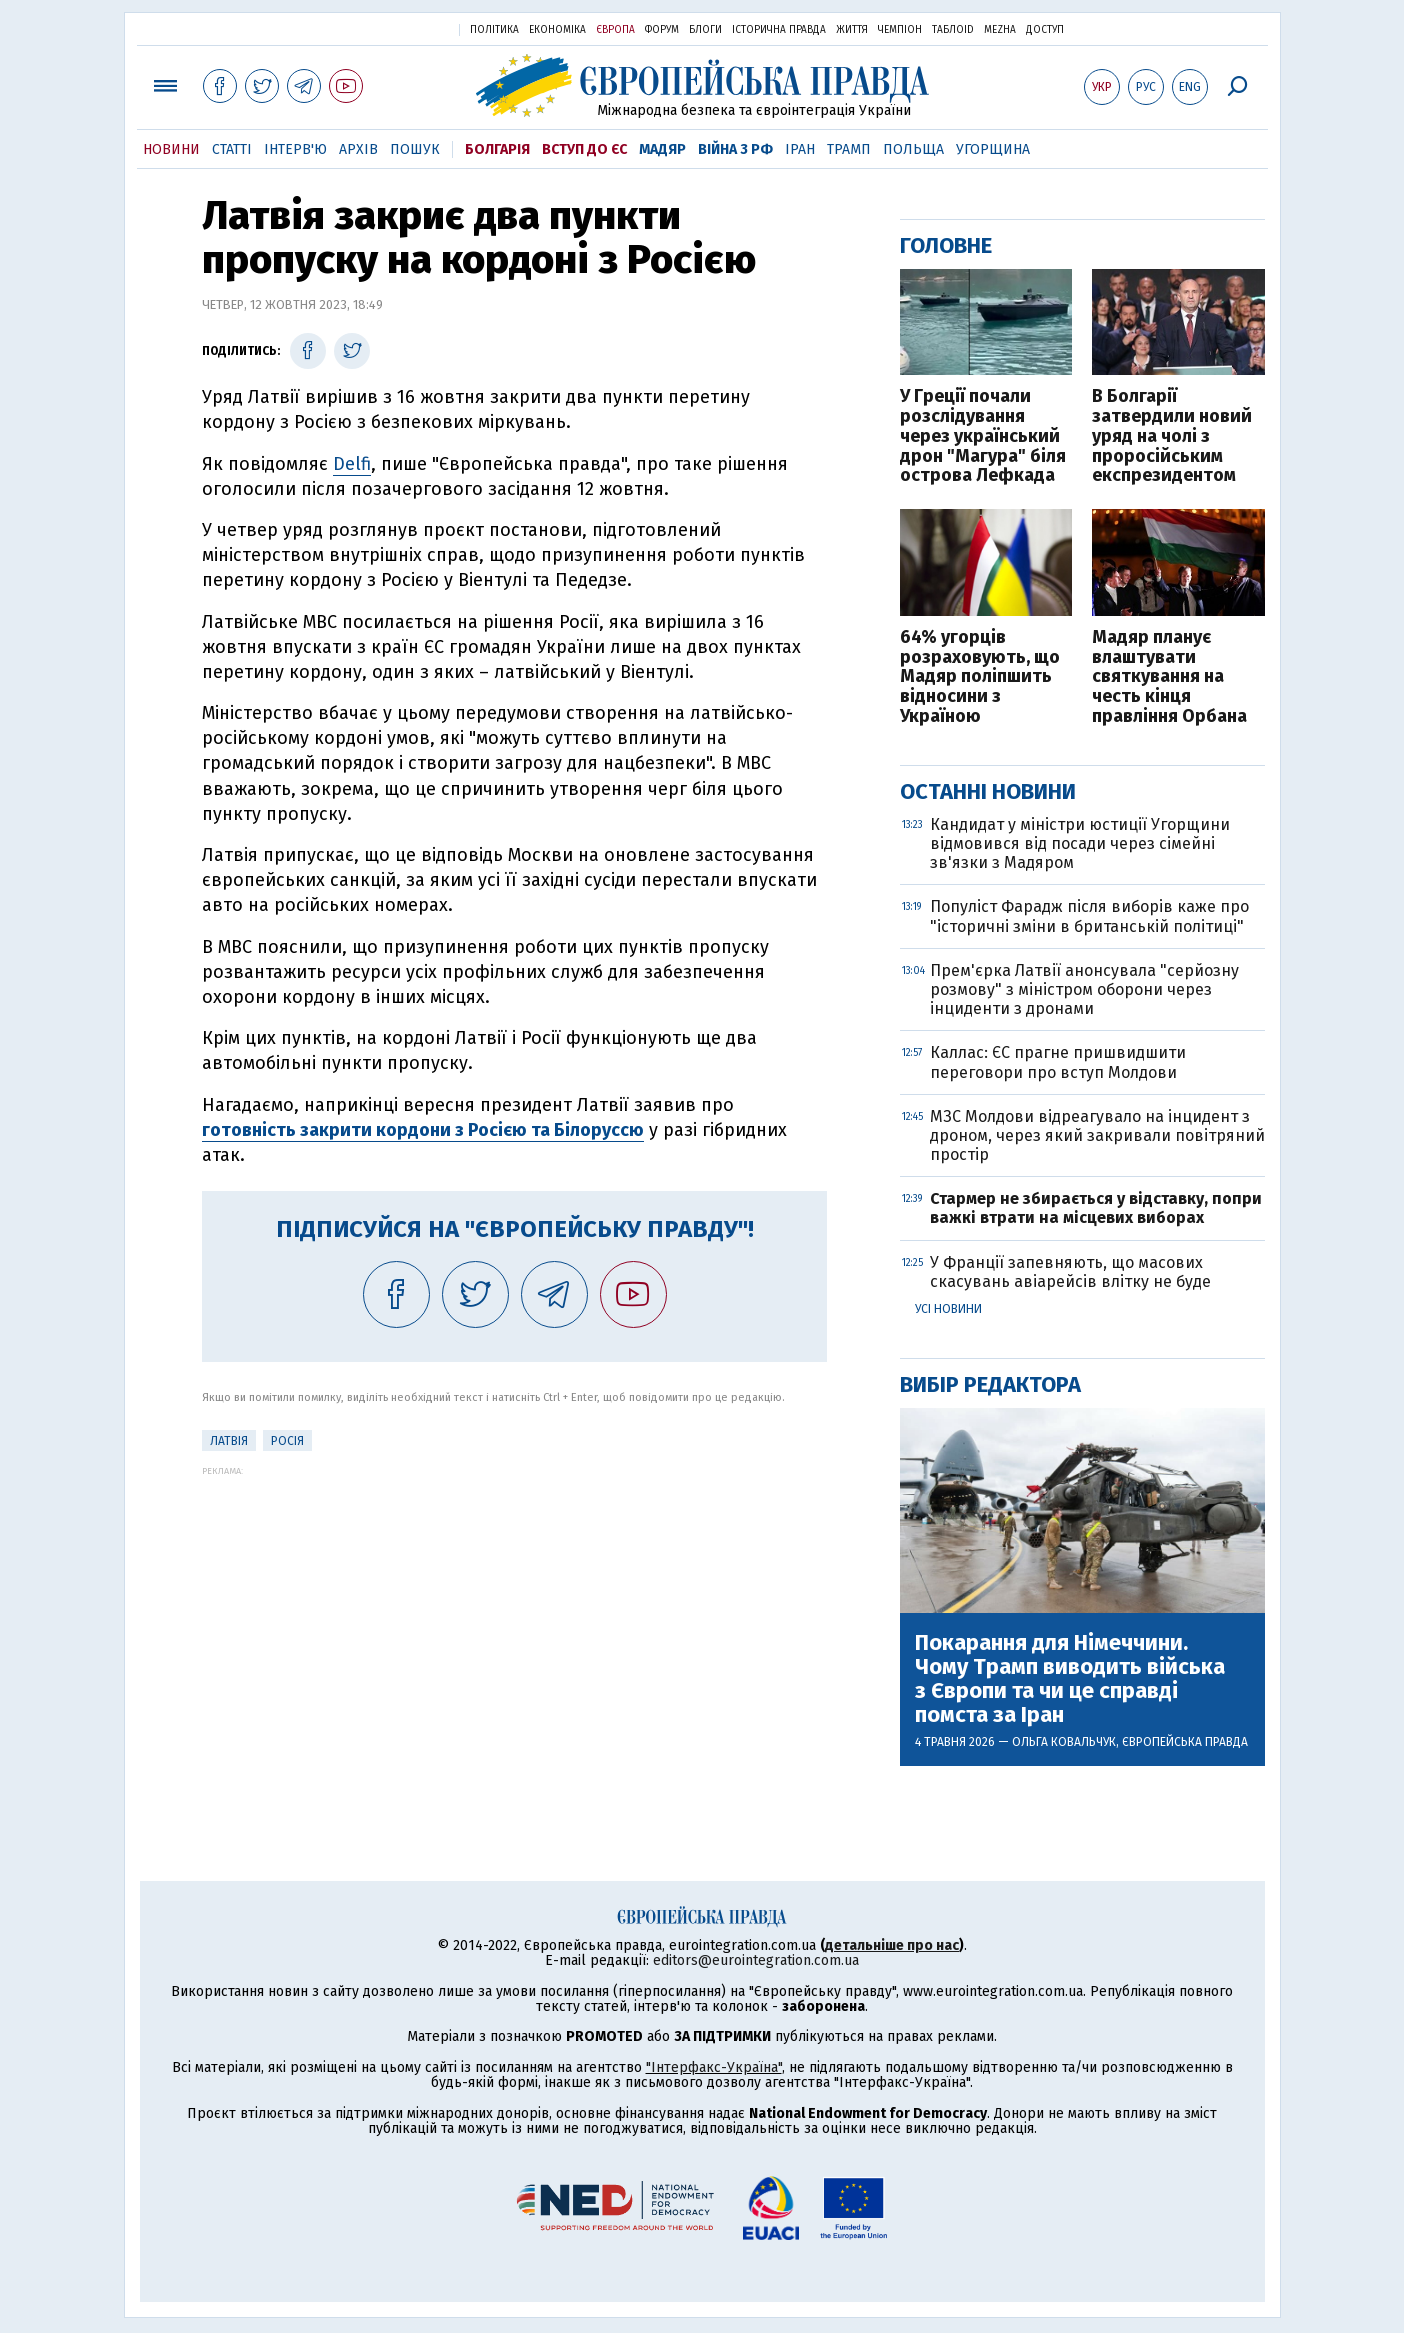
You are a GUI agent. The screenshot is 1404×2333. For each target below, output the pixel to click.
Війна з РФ (735, 149)
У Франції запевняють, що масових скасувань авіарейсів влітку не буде (1070, 1272)
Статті (232, 149)
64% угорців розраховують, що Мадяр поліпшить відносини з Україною (980, 677)
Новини (171, 149)
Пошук (415, 149)
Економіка (557, 30)
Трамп (849, 149)
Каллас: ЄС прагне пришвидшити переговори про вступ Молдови (1058, 1062)
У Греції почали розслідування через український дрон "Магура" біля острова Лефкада (983, 436)
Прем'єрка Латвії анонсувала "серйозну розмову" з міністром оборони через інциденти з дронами (1084, 989)
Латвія (229, 1441)
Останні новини (988, 791)
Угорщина (993, 149)
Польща (913, 149)
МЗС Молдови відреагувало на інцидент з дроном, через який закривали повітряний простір (1097, 1135)
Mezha (1000, 30)
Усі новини (948, 1309)
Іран (800, 149)
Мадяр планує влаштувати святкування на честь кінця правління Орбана (1169, 677)
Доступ (1045, 30)
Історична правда (779, 30)
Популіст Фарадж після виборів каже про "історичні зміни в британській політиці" (1089, 916)
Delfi (352, 464)
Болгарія (497, 149)
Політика (494, 30)
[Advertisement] (514, 1616)
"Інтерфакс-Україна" (714, 2067)
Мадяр (662, 149)
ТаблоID (953, 30)
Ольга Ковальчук (1064, 1742)
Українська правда (395, 28)
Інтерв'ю (295, 149)
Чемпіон (900, 30)
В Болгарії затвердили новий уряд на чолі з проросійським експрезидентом (1172, 436)
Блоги (705, 30)
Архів (358, 149)
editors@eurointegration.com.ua (756, 1960)
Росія (287, 1441)
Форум (662, 30)
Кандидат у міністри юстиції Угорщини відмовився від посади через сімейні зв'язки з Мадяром (1080, 843)
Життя (852, 30)
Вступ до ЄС (584, 149)
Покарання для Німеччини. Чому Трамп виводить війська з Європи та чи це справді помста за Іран (1070, 1679)
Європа (615, 30)
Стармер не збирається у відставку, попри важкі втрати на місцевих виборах (1096, 1208)
